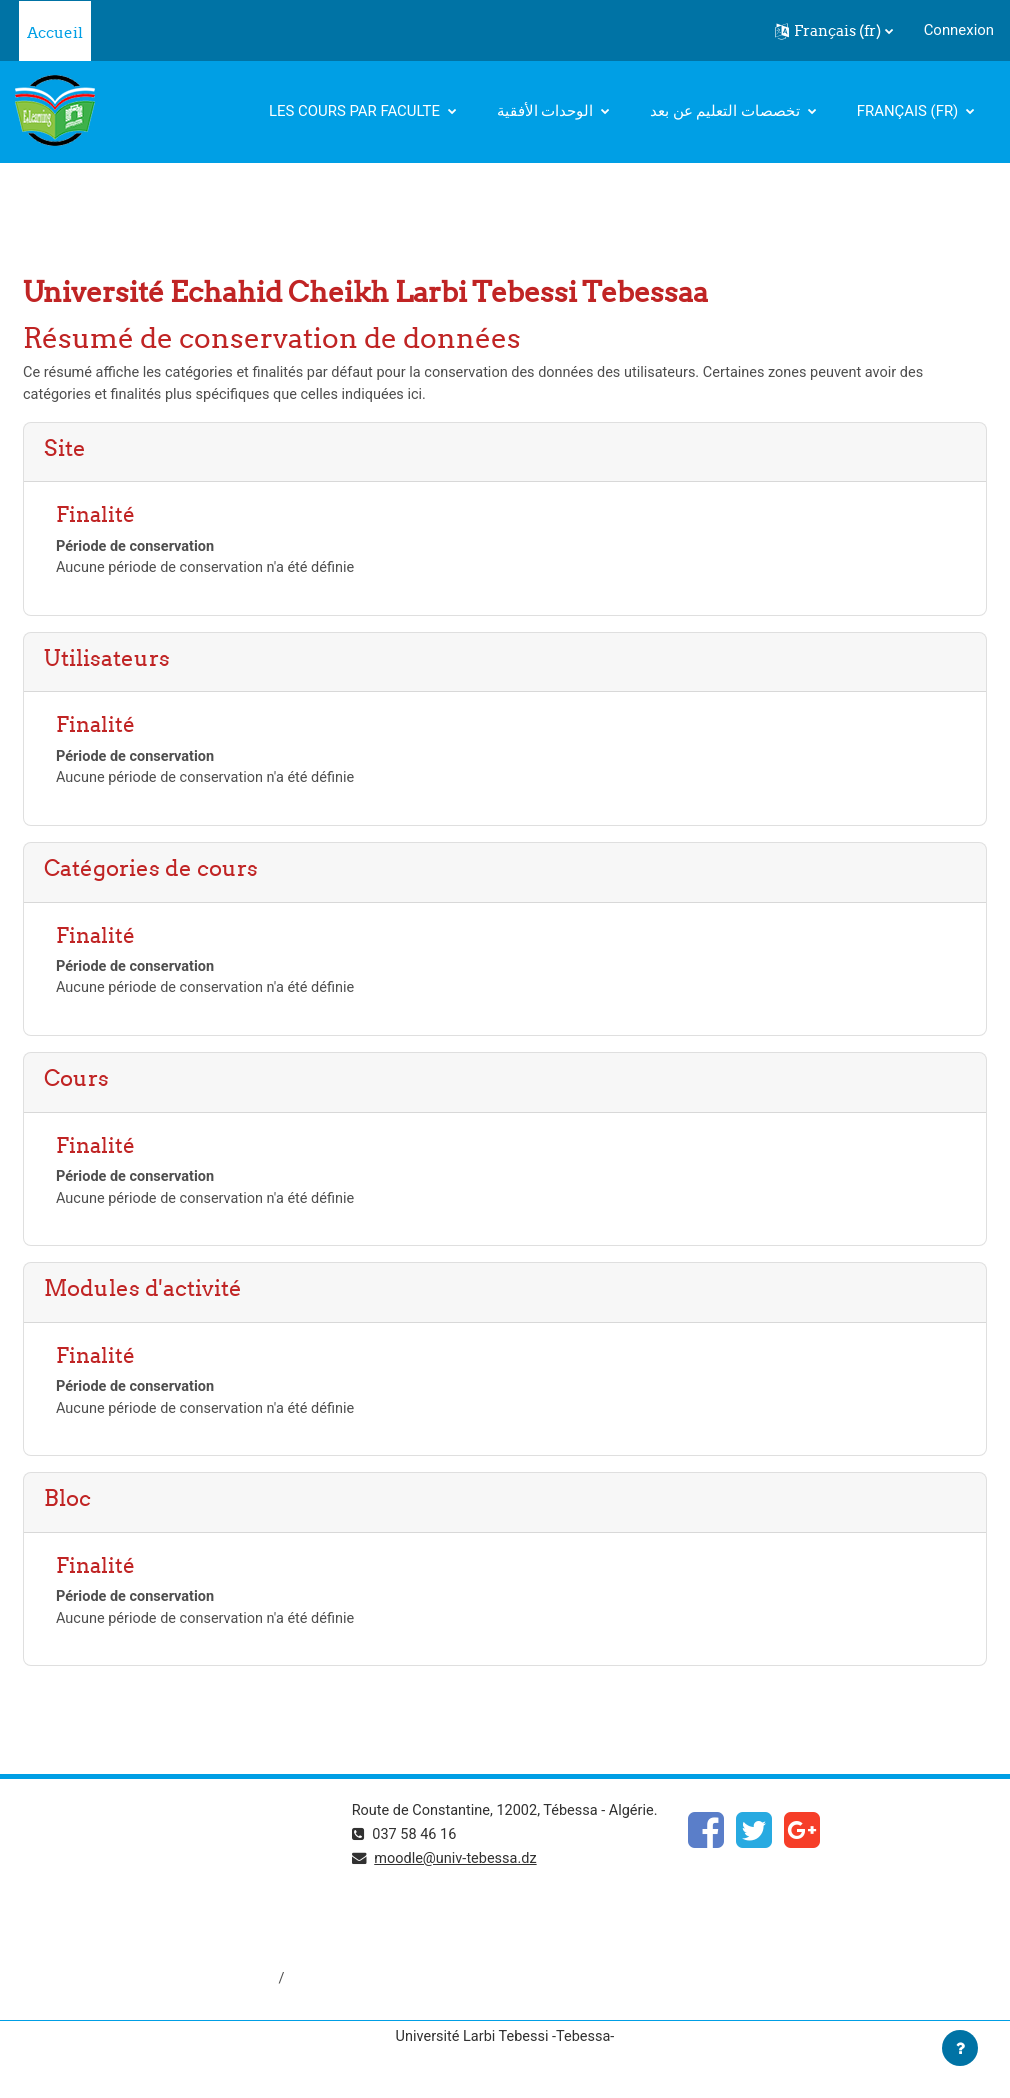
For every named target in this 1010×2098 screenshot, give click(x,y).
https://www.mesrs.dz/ (91, 1854)
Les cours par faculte (356, 111)
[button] (834, 31)
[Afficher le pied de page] (960, 2048)
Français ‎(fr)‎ (909, 111)
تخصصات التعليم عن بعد (727, 111)
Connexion (959, 30)
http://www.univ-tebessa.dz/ (108, 1921)
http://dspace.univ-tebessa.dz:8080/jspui (150, 1988)
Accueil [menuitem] (55, 32)
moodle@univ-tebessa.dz (458, 1892)
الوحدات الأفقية (547, 111)
